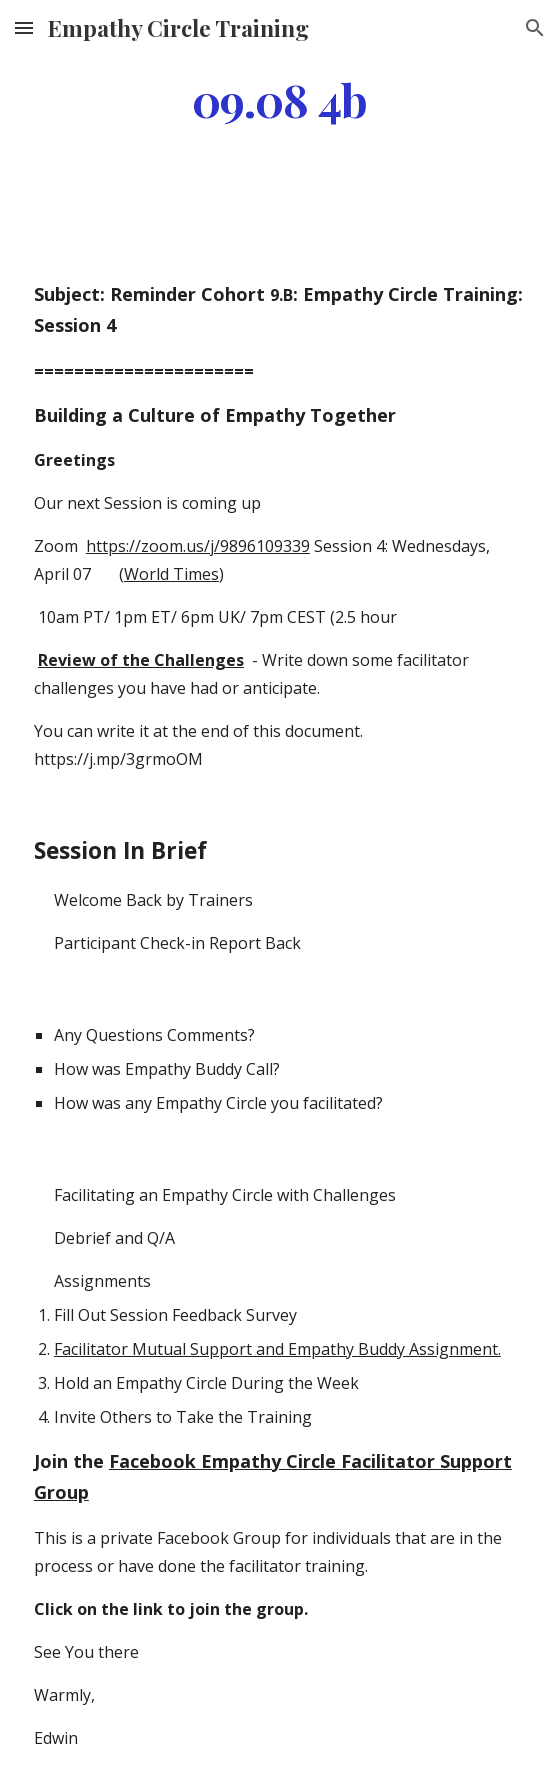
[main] (279, 99)
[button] (24, 27)
